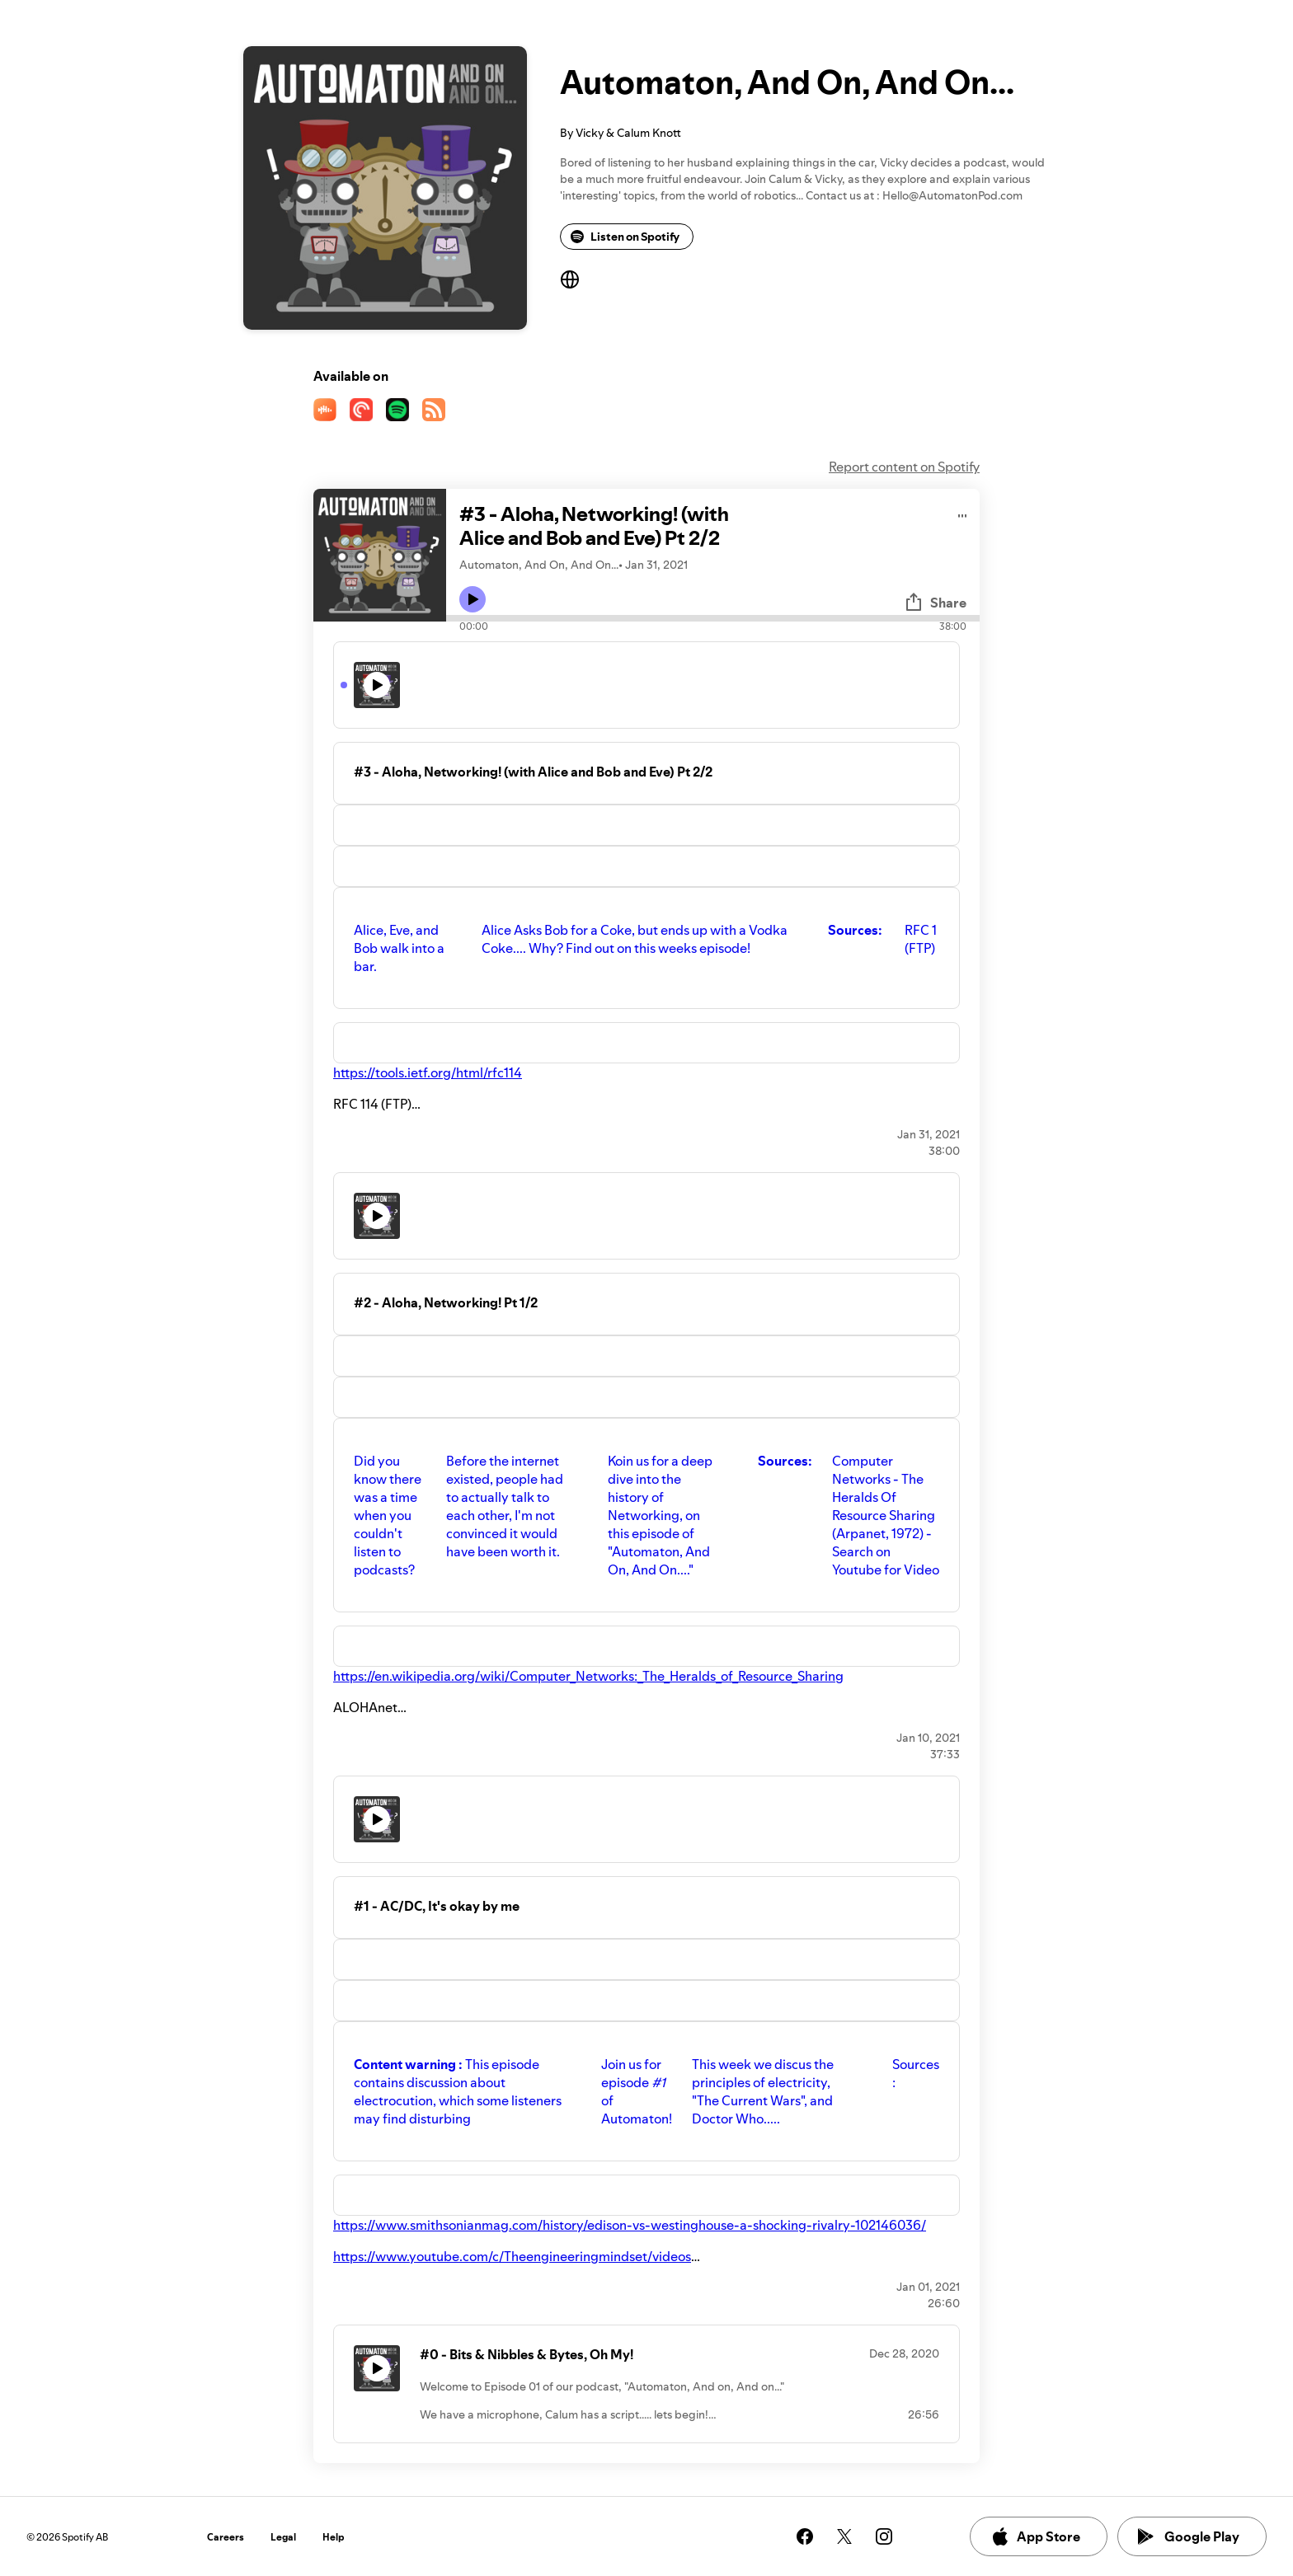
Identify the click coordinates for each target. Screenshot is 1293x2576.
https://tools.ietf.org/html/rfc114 (427, 1072)
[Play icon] (472, 599)
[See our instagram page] (884, 2536)
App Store (1035, 2536)
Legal (283, 2537)
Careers (225, 2537)
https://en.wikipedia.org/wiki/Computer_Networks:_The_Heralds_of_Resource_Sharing (588, 1676)
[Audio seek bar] (713, 618)
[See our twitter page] (844, 2536)
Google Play (1188, 2536)
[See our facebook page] (805, 2536)
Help (333, 2537)
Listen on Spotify (625, 236)
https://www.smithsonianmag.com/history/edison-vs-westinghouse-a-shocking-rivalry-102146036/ (629, 2225)
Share (935, 602)
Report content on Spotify (904, 466)
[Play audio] (962, 513)
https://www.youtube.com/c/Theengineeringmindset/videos (512, 2256)
